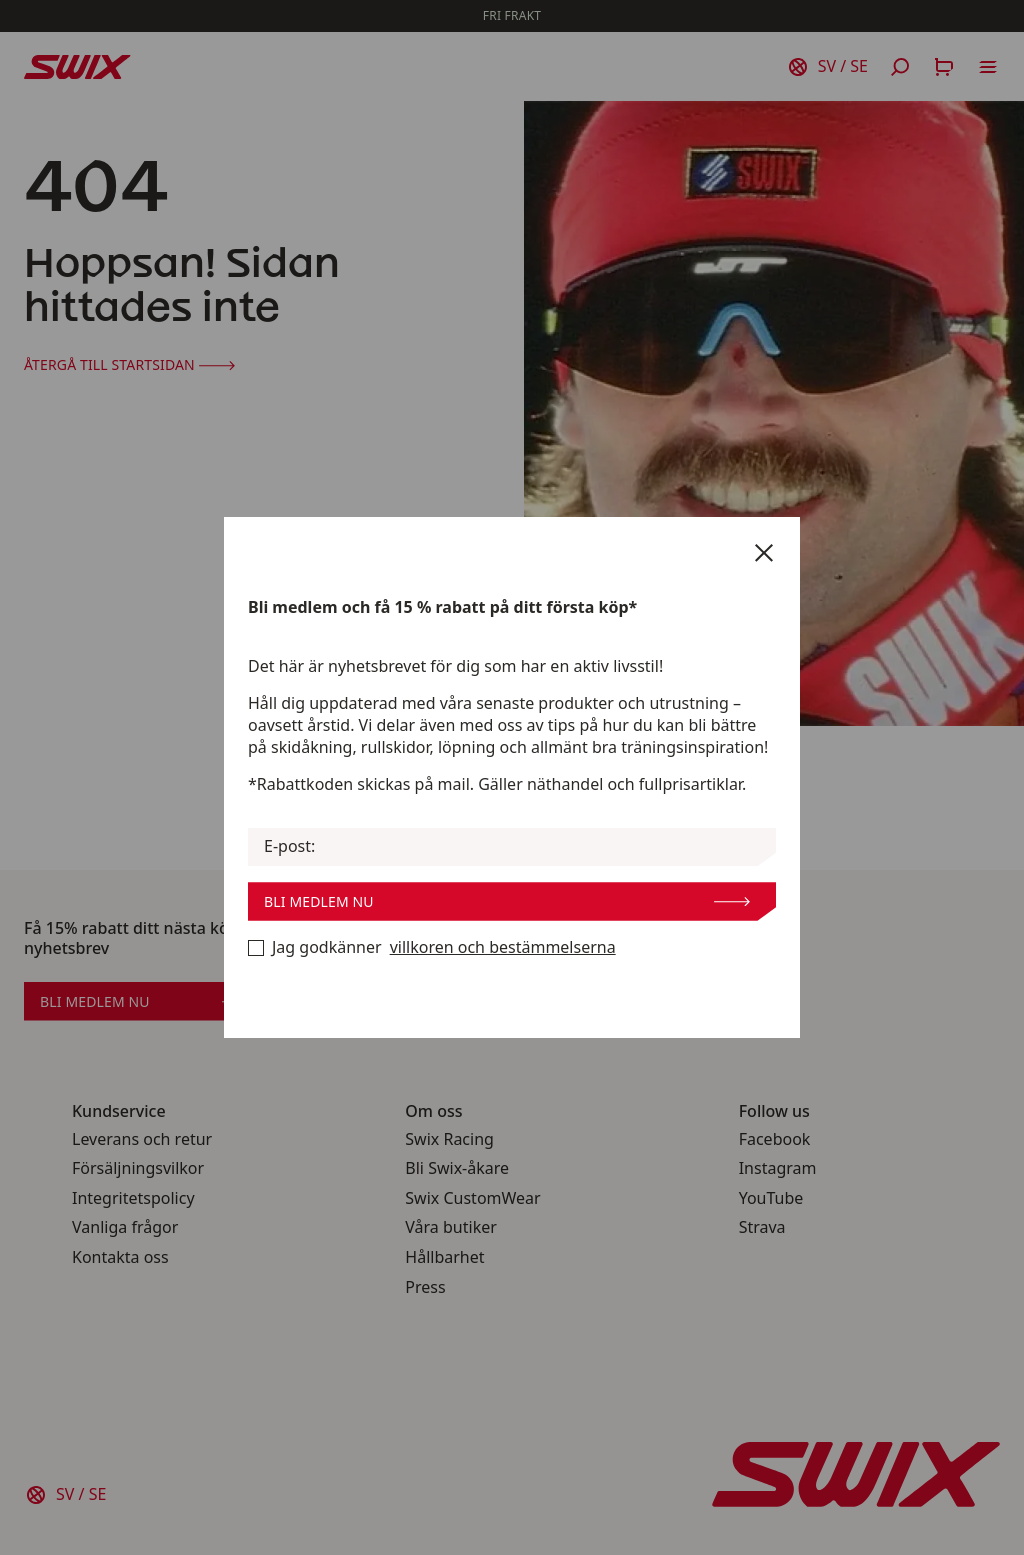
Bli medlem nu (507, 901)
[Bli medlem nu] (256, 948)
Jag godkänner (432, 948)
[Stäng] (764, 553)
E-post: (289, 846)
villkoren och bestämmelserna (503, 947)
